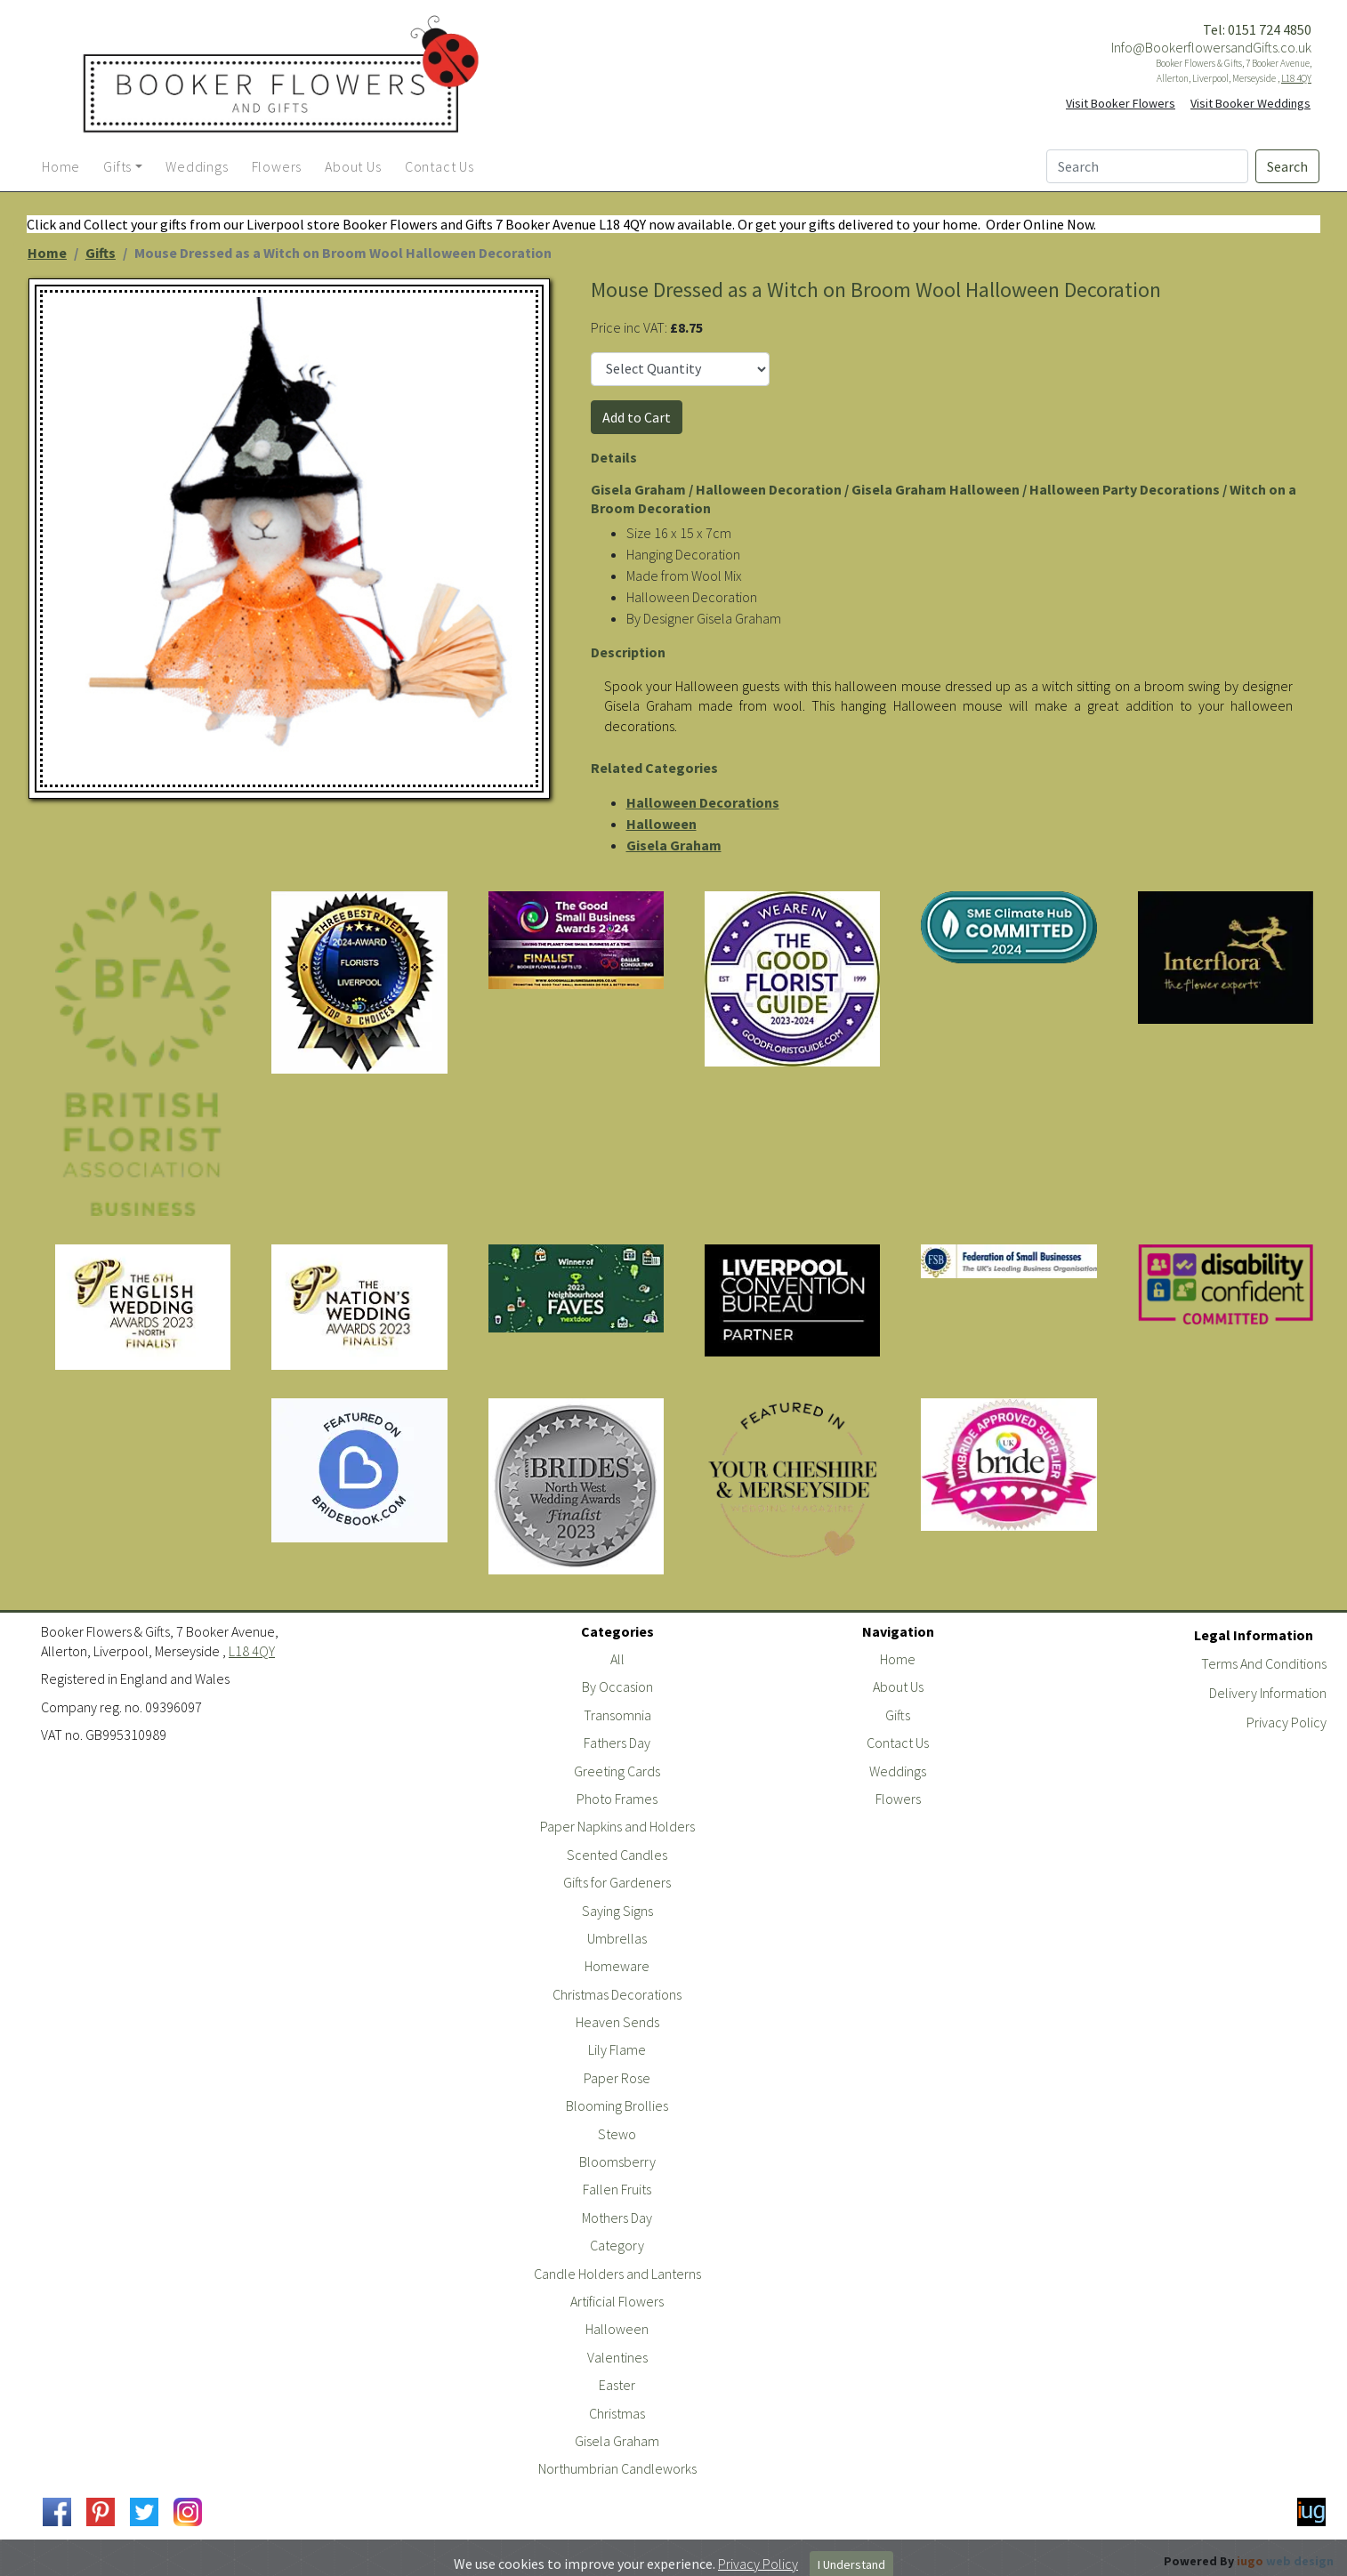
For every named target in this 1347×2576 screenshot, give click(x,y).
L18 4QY (1296, 78)
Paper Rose (617, 2078)
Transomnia (617, 1715)
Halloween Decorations (702, 802)
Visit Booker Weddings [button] (1250, 103)
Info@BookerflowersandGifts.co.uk (1211, 47)
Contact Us (898, 1742)
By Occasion (617, 1686)
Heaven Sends (617, 2022)
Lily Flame (617, 2049)
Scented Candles (617, 1855)
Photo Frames (617, 1798)
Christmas (617, 2413)
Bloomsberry (617, 2161)
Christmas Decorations (617, 1994)
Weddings (897, 1771)
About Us (898, 1686)
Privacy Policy (1286, 1722)
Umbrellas (617, 1938)
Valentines (617, 2357)
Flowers (898, 1798)
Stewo (617, 2134)
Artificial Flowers (617, 2301)
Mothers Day (617, 2217)
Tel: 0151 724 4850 (1257, 29)
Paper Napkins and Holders (617, 1826)
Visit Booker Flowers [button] (1120, 103)
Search (1287, 166)
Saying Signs (617, 1911)
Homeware (617, 1966)
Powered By (1249, 2561)
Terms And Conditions (1264, 1663)
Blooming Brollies (617, 2105)
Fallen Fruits (617, 2189)
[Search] (1147, 166)
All (617, 1659)
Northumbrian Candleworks (617, 2468)
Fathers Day (617, 1742)
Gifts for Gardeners (617, 1882)
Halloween (661, 824)
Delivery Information (1268, 1693)
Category (617, 2245)
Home (47, 253)
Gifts (100, 253)
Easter (617, 2385)
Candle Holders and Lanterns (617, 2273)
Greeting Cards (617, 1771)
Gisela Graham (674, 845)
